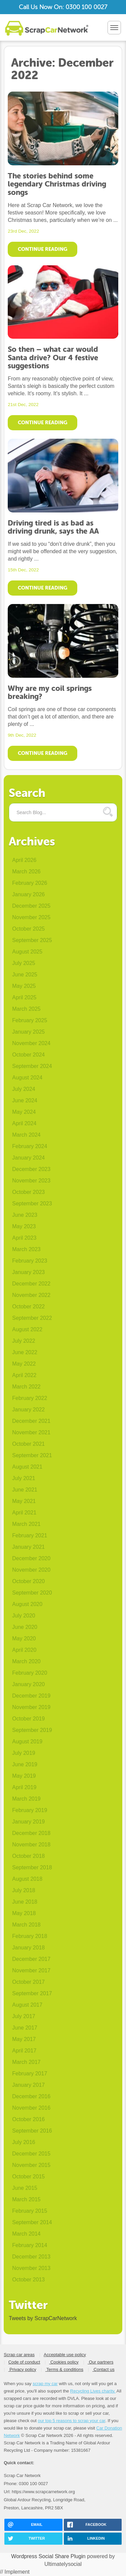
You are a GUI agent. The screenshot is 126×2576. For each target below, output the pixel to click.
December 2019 (31, 1696)
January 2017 (28, 2085)
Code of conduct (24, 2362)
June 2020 (24, 1627)
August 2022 (27, 1329)
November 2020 (31, 1570)
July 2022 (23, 1341)
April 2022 (24, 1375)
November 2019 (31, 1707)
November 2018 (31, 1844)
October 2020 (28, 1581)
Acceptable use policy (65, 2354)
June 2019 (24, 1764)
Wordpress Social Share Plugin (49, 2556)
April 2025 (24, 997)
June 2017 (24, 2028)
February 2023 (29, 1261)
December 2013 (31, 2257)
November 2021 (31, 1432)
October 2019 (28, 1718)
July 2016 (23, 2142)
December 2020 (31, 1558)
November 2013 (31, 2268)
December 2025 (31, 906)
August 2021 (27, 1467)
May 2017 (24, 2039)
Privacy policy (22, 2369)
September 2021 (32, 1455)
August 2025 (27, 952)
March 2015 (26, 2199)
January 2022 (28, 1409)
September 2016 (32, 2131)
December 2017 (31, 1959)
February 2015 (29, 2211)
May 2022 (24, 1364)
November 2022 (31, 1295)
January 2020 (28, 1684)
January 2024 (28, 1158)
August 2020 (27, 1604)
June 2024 (24, 1100)
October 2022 (28, 1306)
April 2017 (24, 2050)
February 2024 (29, 1146)
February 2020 (29, 1673)
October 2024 (28, 1055)
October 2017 (28, 1982)
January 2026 (28, 894)
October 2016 (28, 2119)
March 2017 (26, 2062)
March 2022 (26, 1387)
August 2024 (27, 1077)
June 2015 (24, 2188)
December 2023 (31, 1169)
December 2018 (31, 1833)
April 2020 (24, 1650)
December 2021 (31, 1421)
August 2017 (27, 2005)
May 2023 (24, 1226)
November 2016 (31, 2108)
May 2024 (24, 1112)
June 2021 (24, 1490)
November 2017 (31, 1970)
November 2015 (31, 2165)
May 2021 (24, 1501)
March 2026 (26, 871)
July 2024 (23, 1089)
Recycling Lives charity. (93, 2391)
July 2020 (23, 1615)
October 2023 (28, 1192)
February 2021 (29, 1535)
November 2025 (31, 917)
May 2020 (24, 1638)
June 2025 (24, 974)
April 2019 (24, 1787)
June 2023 (24, 1215)
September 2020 (32, 1593)
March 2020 (26, 1661)
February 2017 (29, 2073)
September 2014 (32, 2222)
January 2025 (28, 1032)
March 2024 (26, 1135)
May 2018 (24, 1913)
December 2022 (31, 1283)
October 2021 (28, 1444)
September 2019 (32, 1730)
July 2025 (23, 963)
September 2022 (32, 1318)
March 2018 (26, 1925)
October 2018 (28, 1856)
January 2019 (28, 1822)
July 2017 (23, 2016)
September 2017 (32, 1993)
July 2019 (23, 1753)
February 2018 (29, 1936)
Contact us (103, 2369)
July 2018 (23, 1890)
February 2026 (29, 883)
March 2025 (26, 1009)
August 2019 (27, 1741)
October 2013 (28, 2279)
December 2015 (31, 2153)
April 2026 (24, 860)
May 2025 (24, 986)
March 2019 (26, 1799)
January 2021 (28, 1547)
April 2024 (24, 1123)
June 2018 (24, 1902)
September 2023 (32, 1203)
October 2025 (28, 929)
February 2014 (29, 2245)
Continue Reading (42, 249)
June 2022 (24, 1352)
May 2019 (24, 1776)
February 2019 (29, 1810)
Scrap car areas (19, 2354)
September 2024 (32, 1066)
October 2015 (28, 2176)
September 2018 (32, 1867)
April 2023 (24, 1238)
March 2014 (26, 2234)
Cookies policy (63, 2362)
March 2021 (26, 1524)
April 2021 (24, 1512)
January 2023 (28, 1272)
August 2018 (27, 1879)
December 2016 (31, 2096)
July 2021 (23, 1478)
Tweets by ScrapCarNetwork (43, 2318)
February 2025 (29, 1020)
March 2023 (26, 1249)
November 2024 (31, 1043)
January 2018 (28, 1947)
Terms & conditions (64, 2369)
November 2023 (31, 1180)
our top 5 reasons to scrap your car (71, 2420)
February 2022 (29, 1398)
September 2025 (32, 940)
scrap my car (45, 2383)
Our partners (101, 2362)
